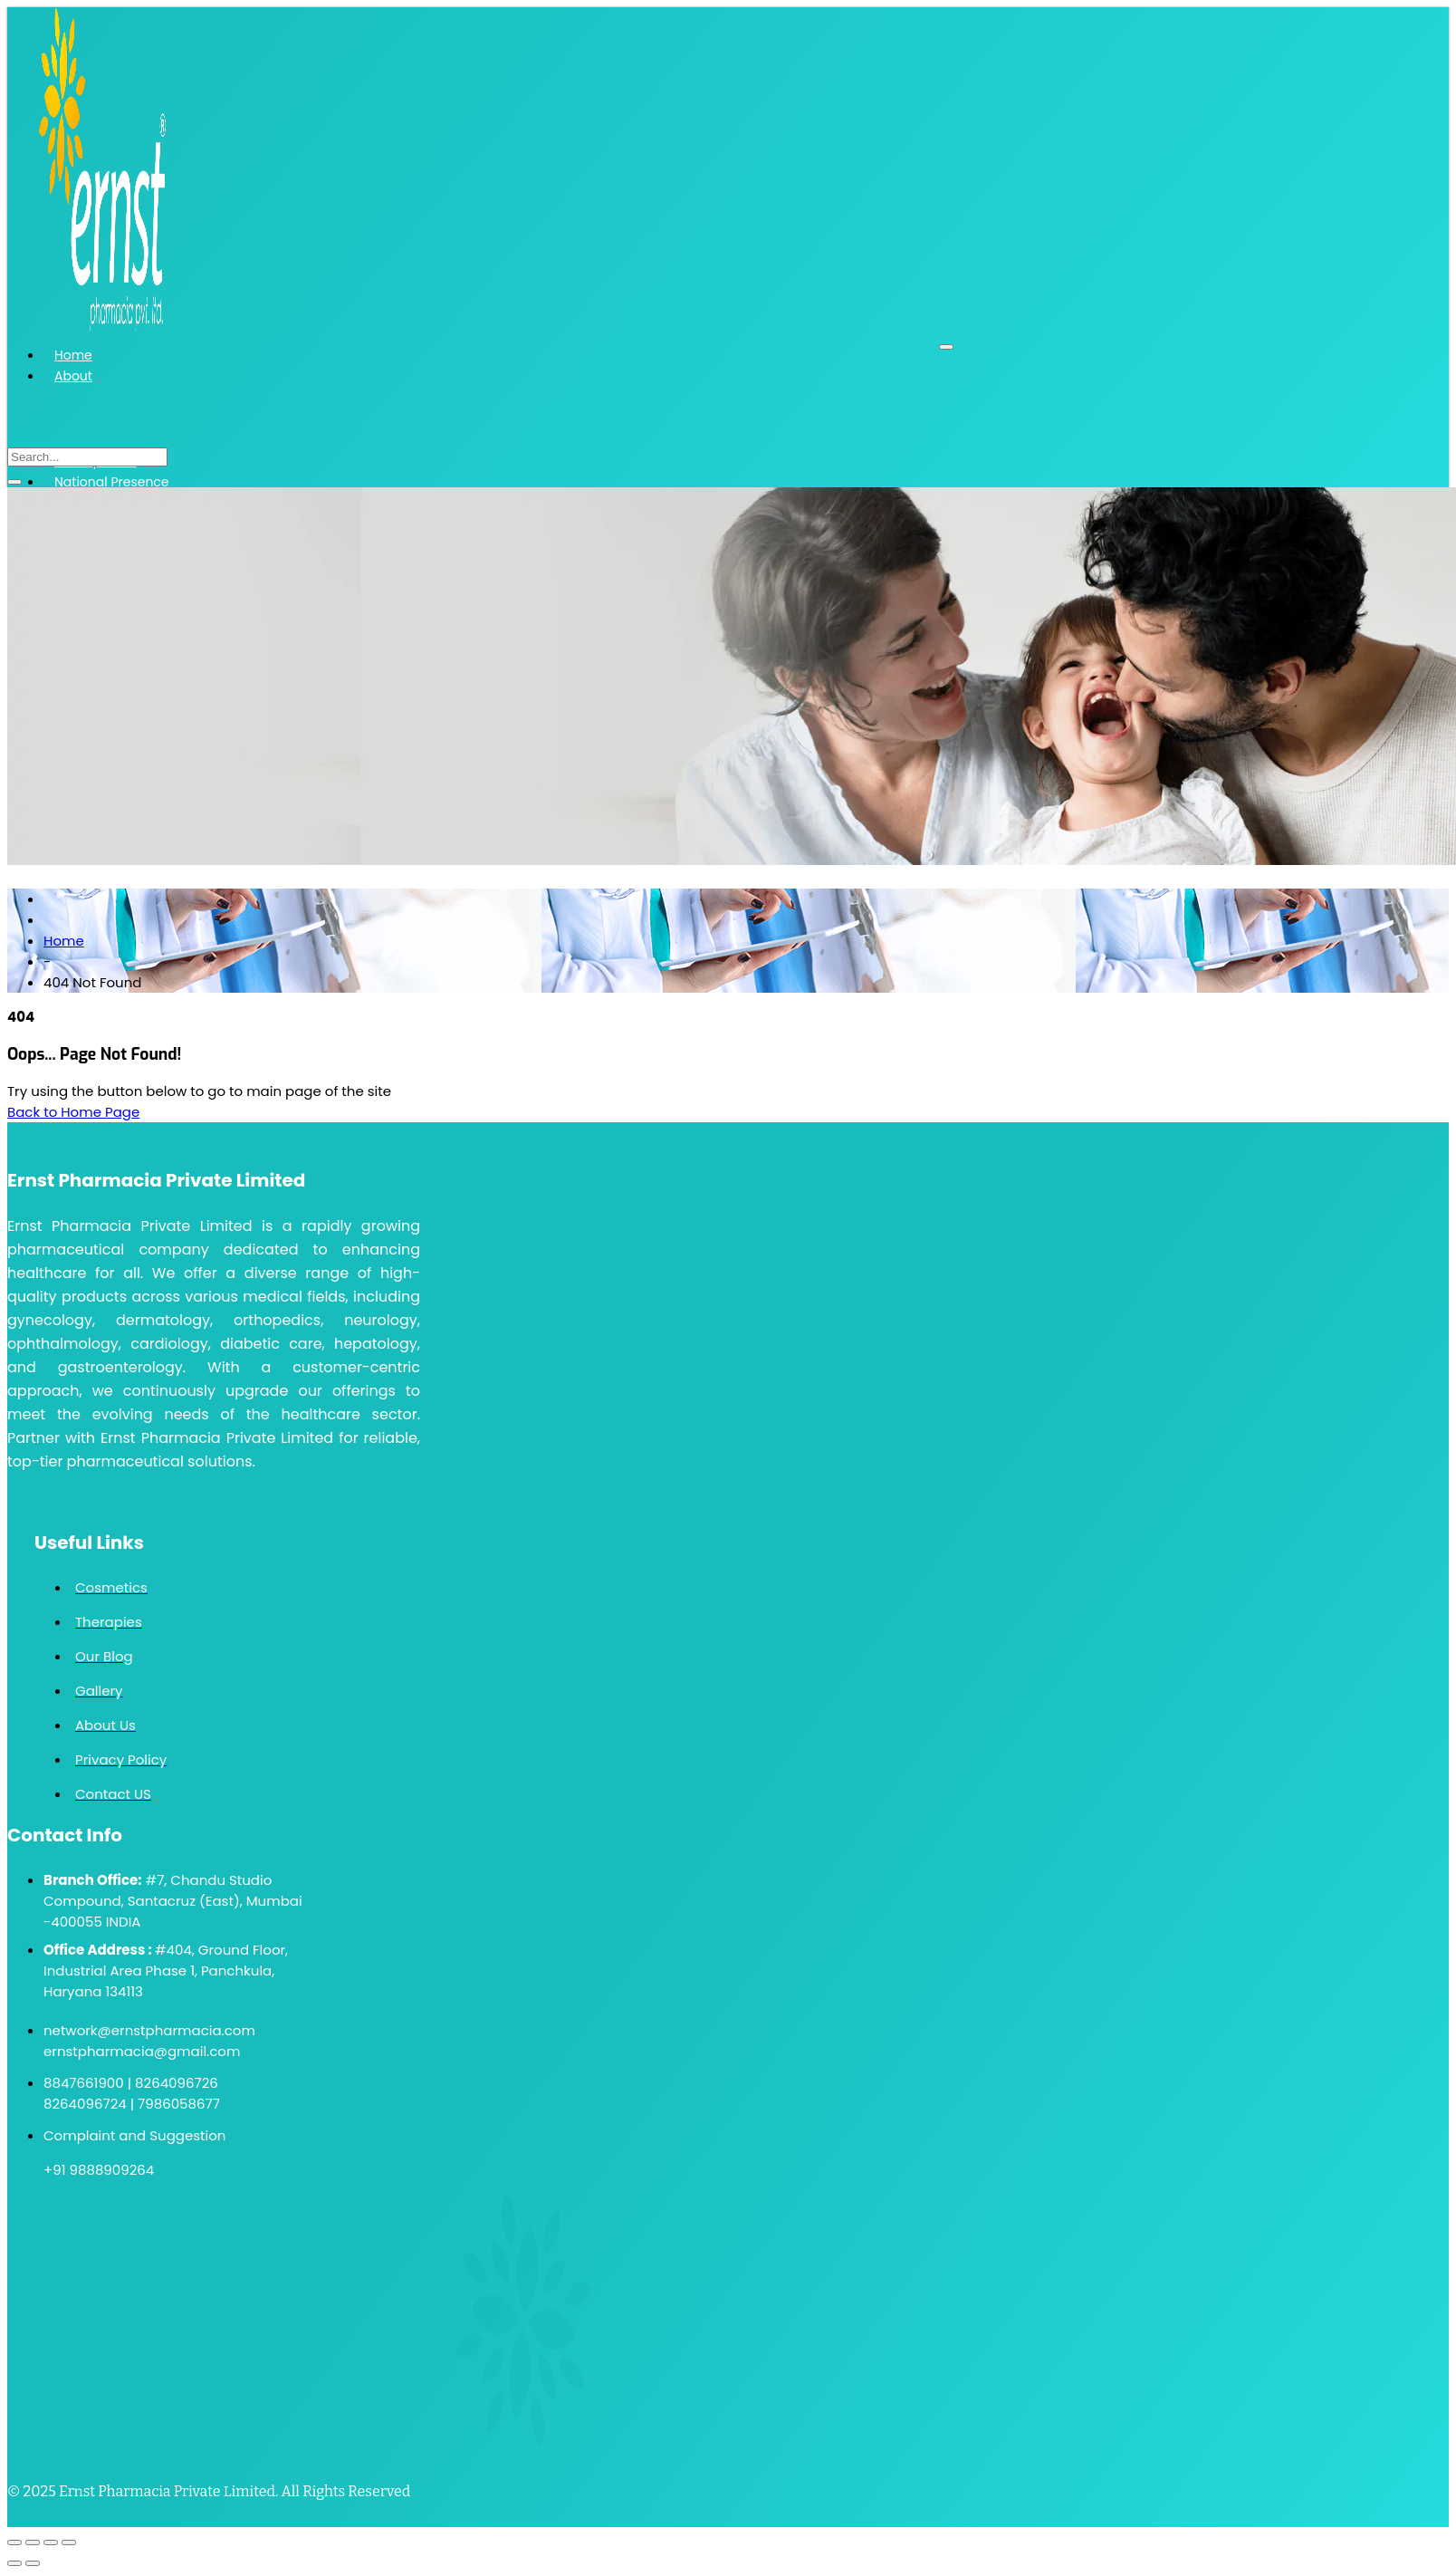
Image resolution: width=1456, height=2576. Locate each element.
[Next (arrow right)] (32, 2563)
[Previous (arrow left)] (14, 2563)
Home (73, 355)
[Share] (50, 2542)
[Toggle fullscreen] (32, 2542)
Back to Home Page (73, 1111)
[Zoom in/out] (14, 2542)
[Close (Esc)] (69, 2542)
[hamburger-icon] (946, 347)
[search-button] (14, 482)
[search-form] (87, 456)
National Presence (111, 482)
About (73, 376)
